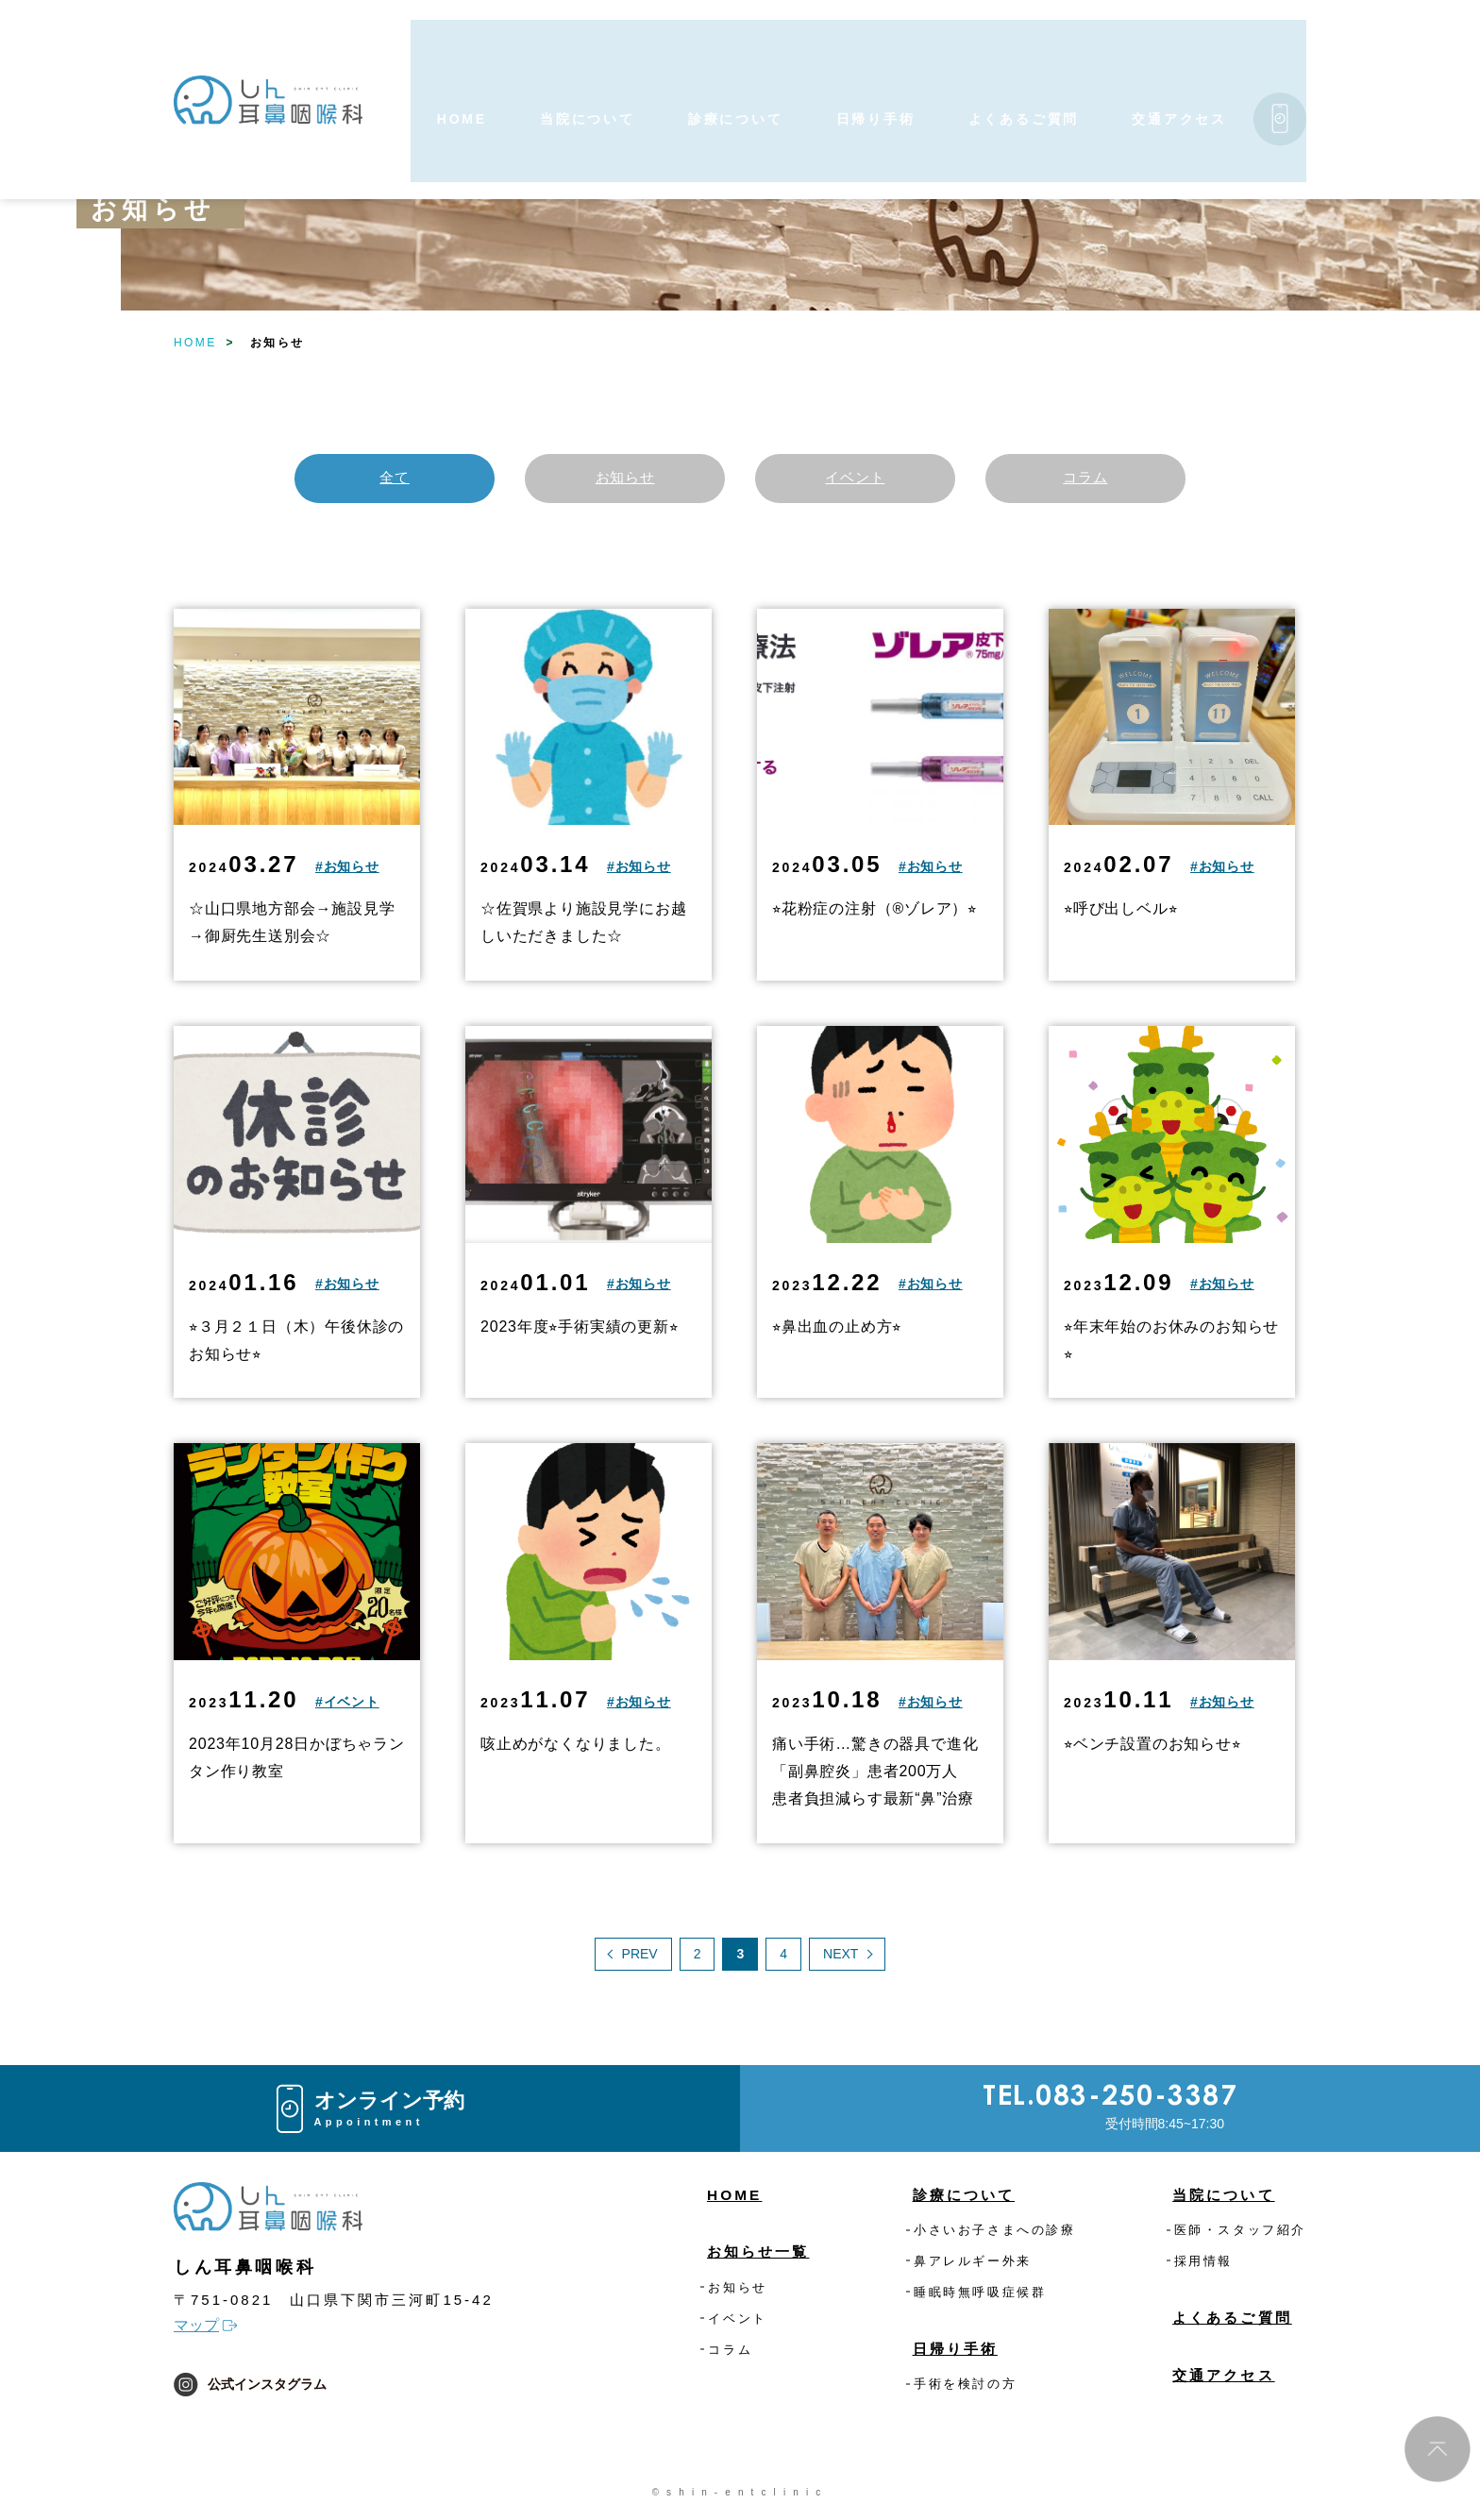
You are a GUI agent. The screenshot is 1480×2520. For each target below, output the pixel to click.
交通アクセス (1218, 2379)
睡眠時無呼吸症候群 (980, 2296)
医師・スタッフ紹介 (1240, 2233)
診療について (957, 2199)
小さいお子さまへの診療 (995, 2233)
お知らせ (624, 479)
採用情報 (1203, 2265)
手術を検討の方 (965, 2388)
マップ (196, 2329)
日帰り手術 (948, 2352)
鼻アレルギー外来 (973, 2265)
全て (394, 479)
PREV (640, 1957)
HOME (195, 342)
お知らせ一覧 (765, 2255)
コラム (1085, 479)
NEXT (840, 1957)
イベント (854, 479)
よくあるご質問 (1226, 2321)
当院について (1218, 2199)
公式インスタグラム (250, 2387)
